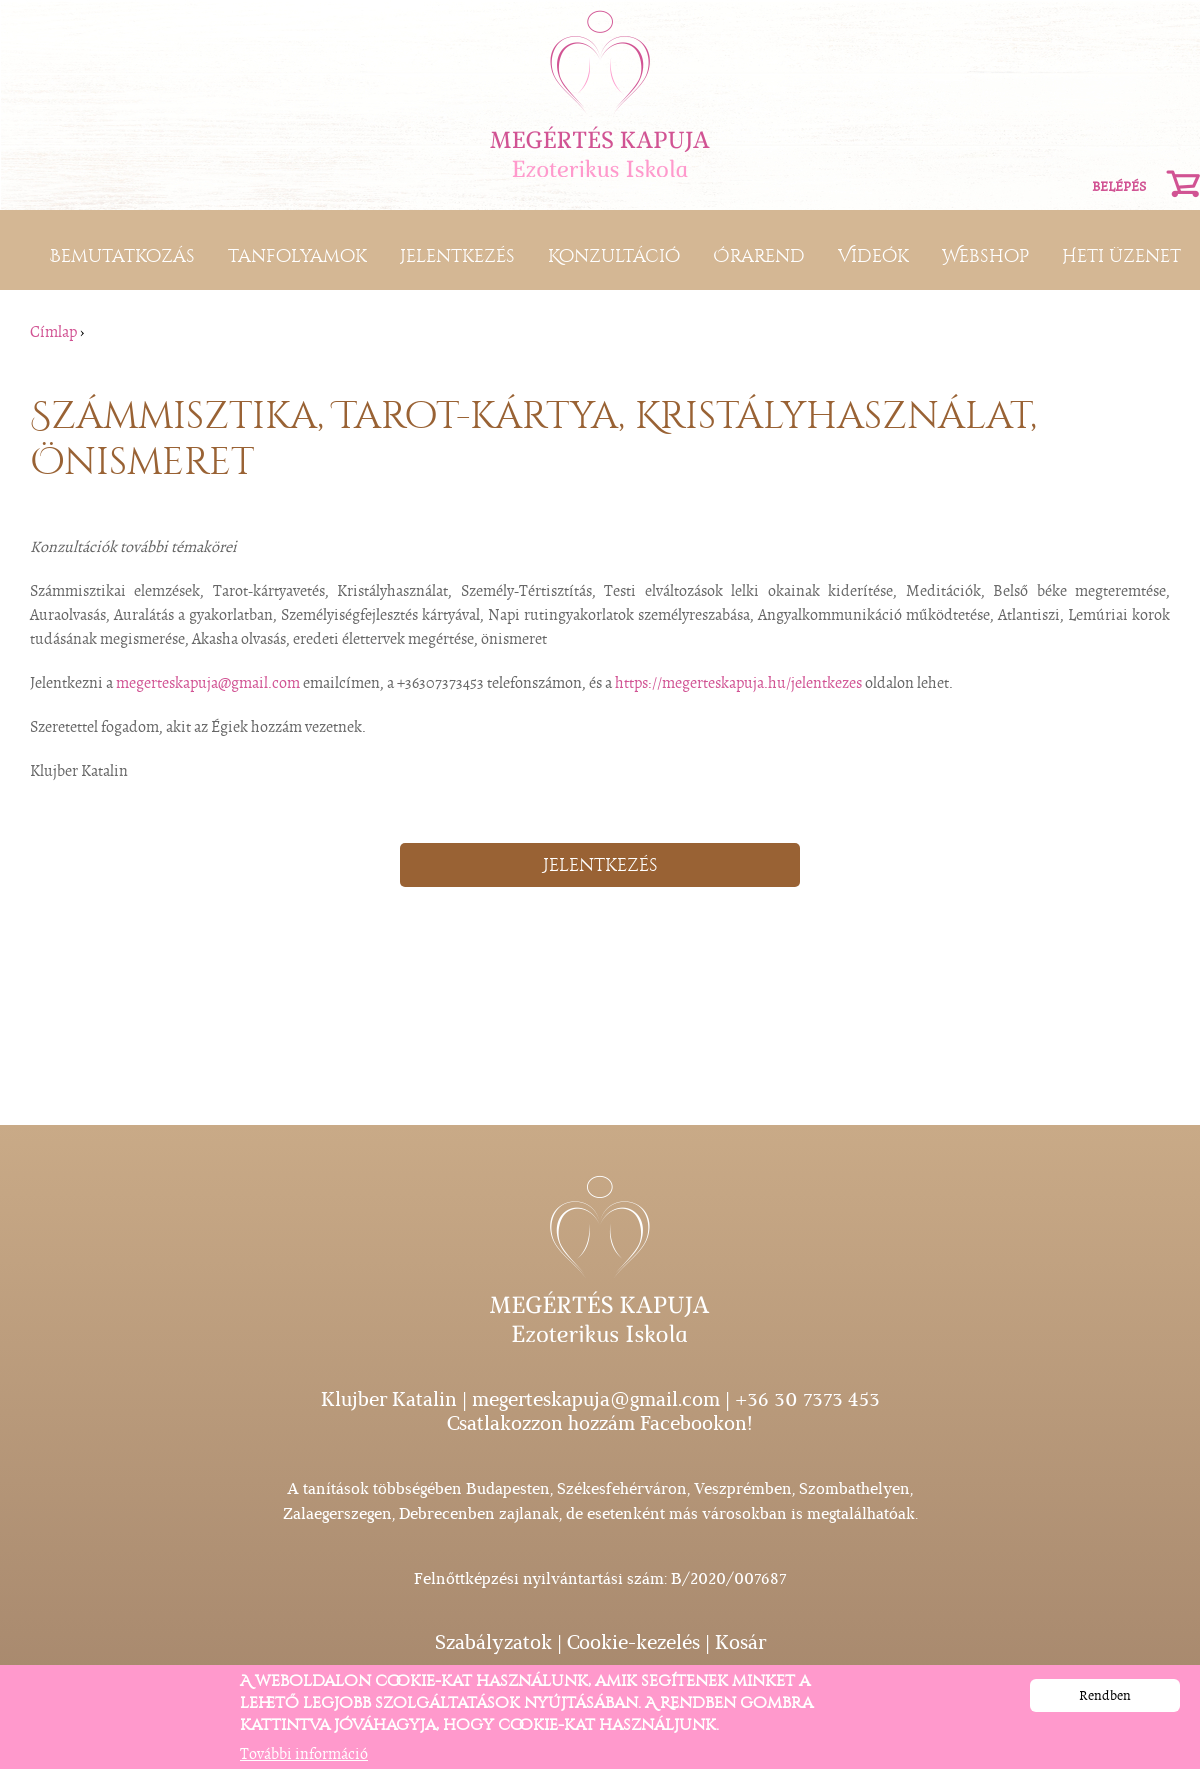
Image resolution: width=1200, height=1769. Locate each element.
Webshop (985, 256)
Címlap (53, 332)
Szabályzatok (493, 1642)
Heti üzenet (1121, 256)
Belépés (1119, 186)
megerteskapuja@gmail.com (208, 683)
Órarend (759, 256)
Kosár (740, 1642)
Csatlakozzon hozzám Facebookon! (600, 1423)
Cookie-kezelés (633, 1642)
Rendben (1105, 1701)
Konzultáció (614, 256)
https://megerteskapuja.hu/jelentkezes (738, 683)
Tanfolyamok (297, 256)
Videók (873, 256)
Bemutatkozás (122, 256)
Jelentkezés (457, 256)
